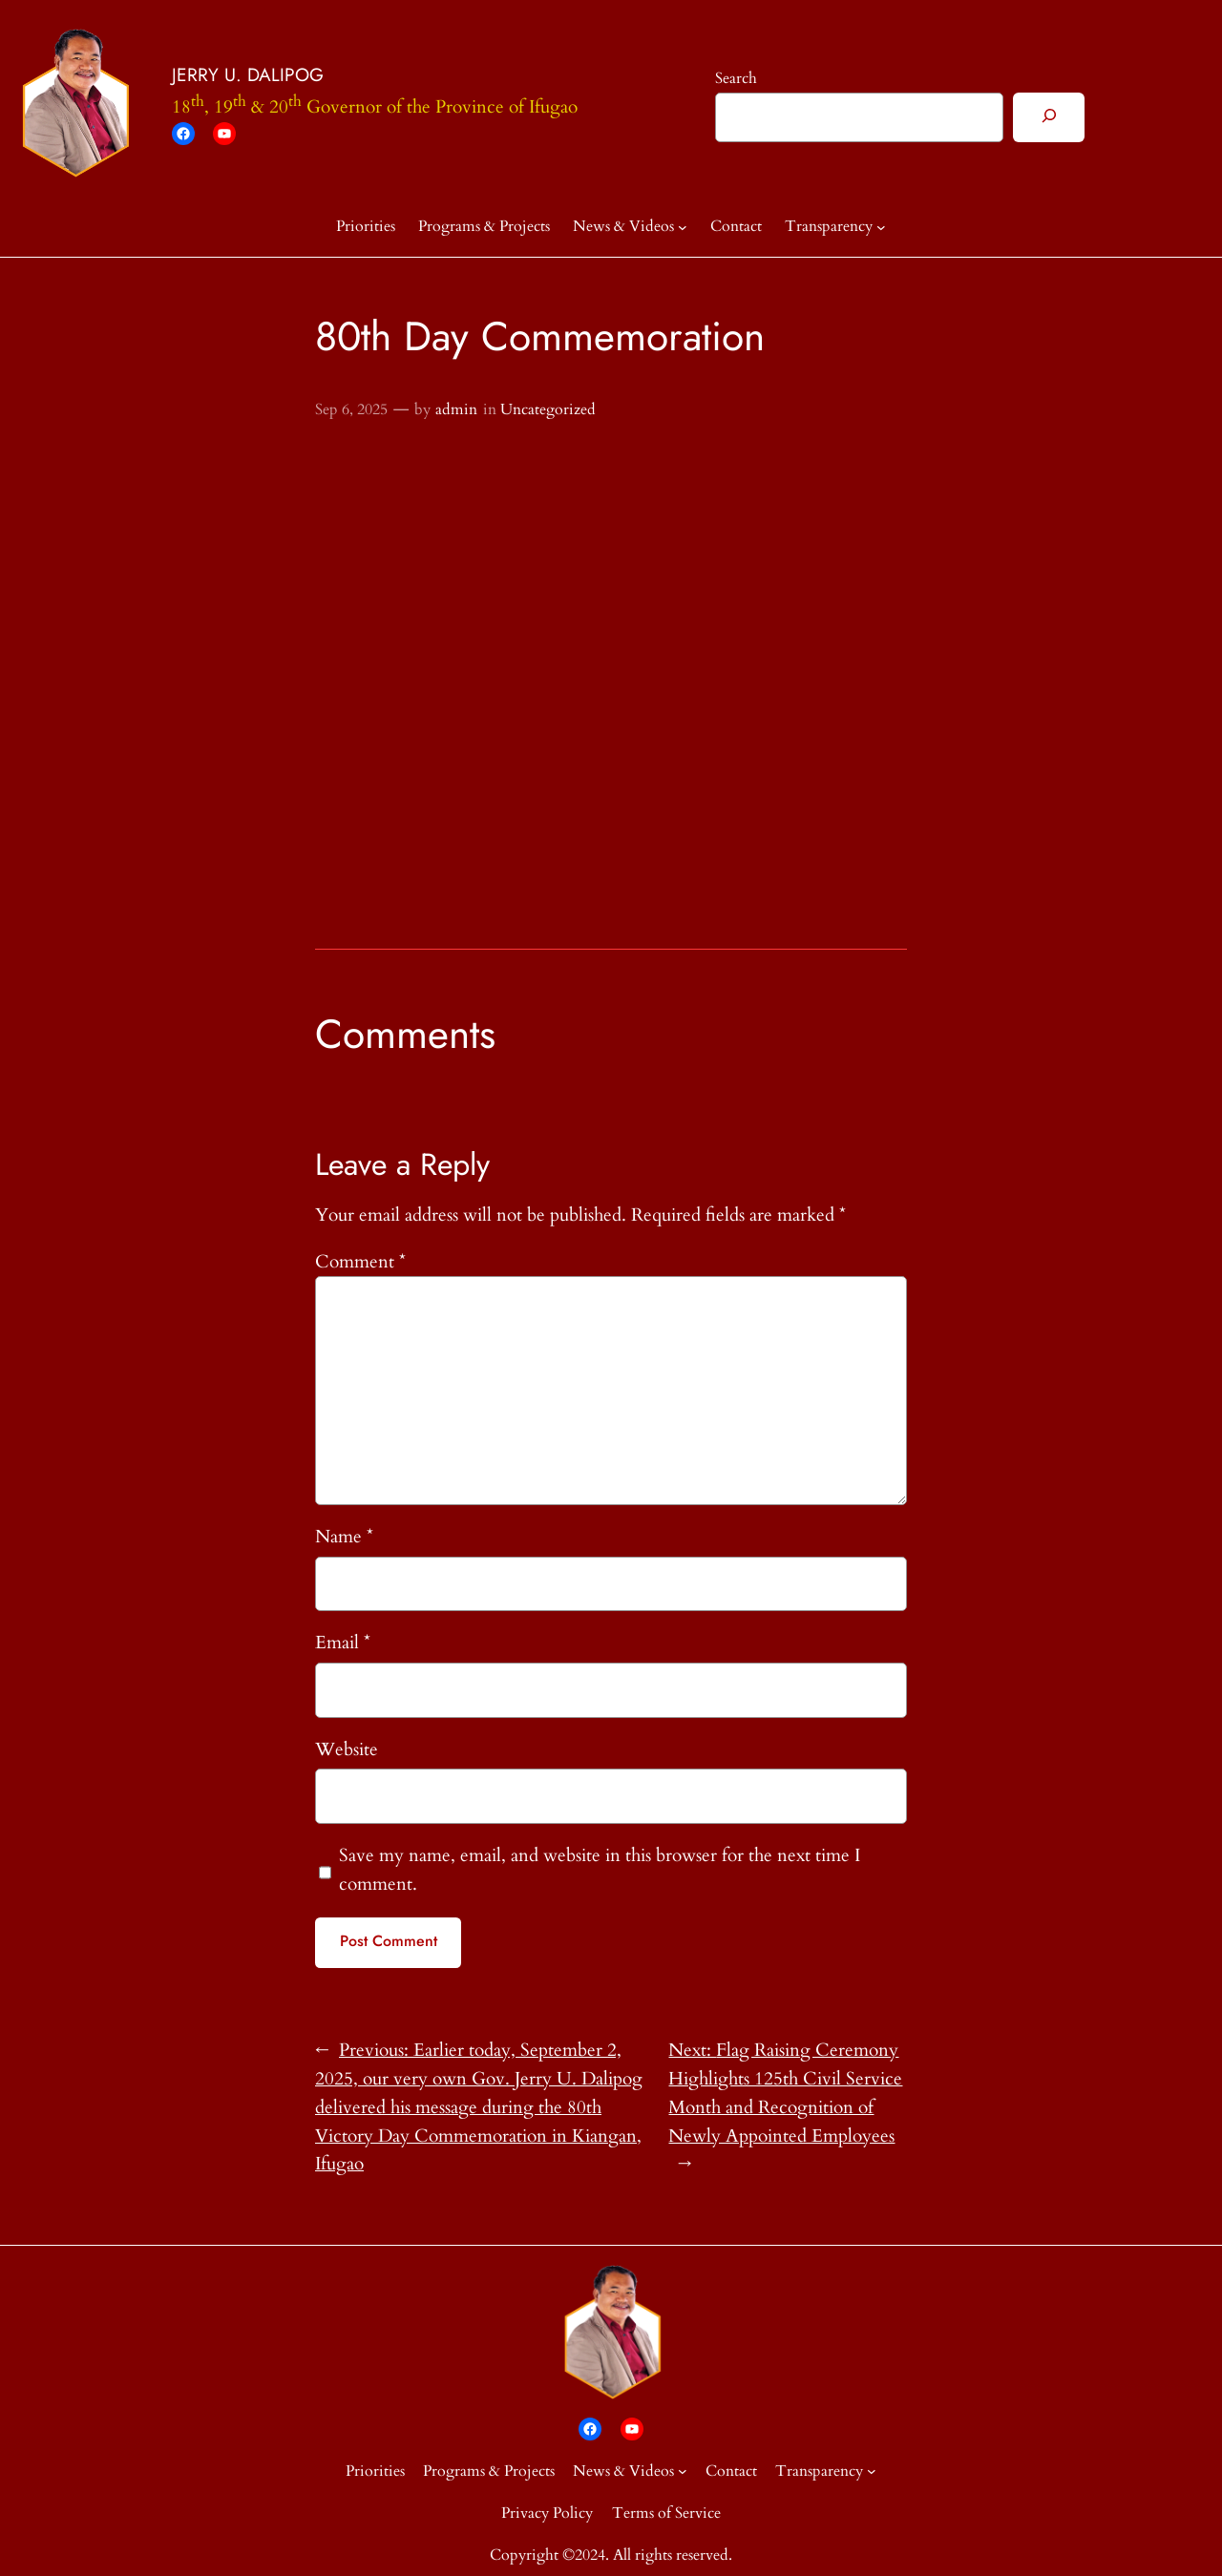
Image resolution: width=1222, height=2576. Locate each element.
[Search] (1049, 117)
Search (736, 78)
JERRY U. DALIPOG (248, 74)
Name (344, 1536)
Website (346, 1749)
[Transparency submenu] (881, 227)
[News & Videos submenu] (682, 227)
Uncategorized (548, 409)
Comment (360, 1261)
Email (342, 1642)
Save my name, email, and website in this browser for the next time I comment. (599, 1869)
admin (456, 409)
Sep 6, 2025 (351, 409)
